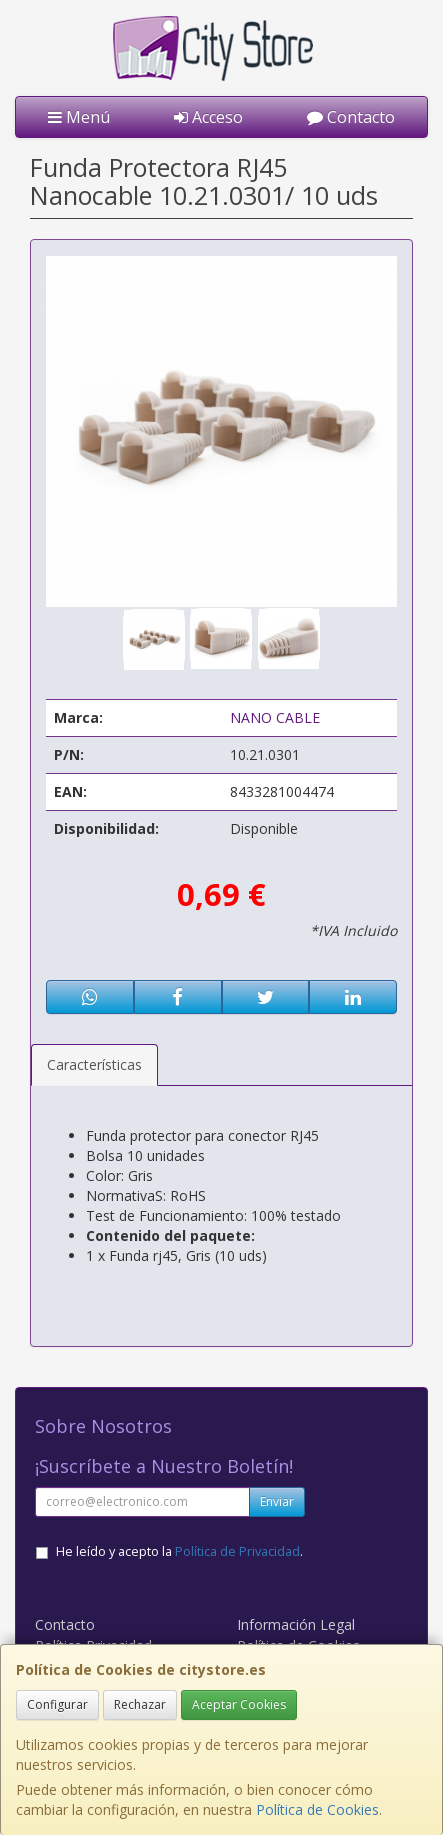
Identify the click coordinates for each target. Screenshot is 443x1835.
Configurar (57, 1704)
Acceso (208, 117)
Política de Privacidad (237, 1551)
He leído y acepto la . (179, 1551)
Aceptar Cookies (239, 1704)
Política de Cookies (317, 1809)
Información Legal (296, 1624)
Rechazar (140, 1704)
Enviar (277, 1501)
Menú (79, 117)
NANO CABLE (275, 717)
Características (94, 1064)
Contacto (351, 117)
